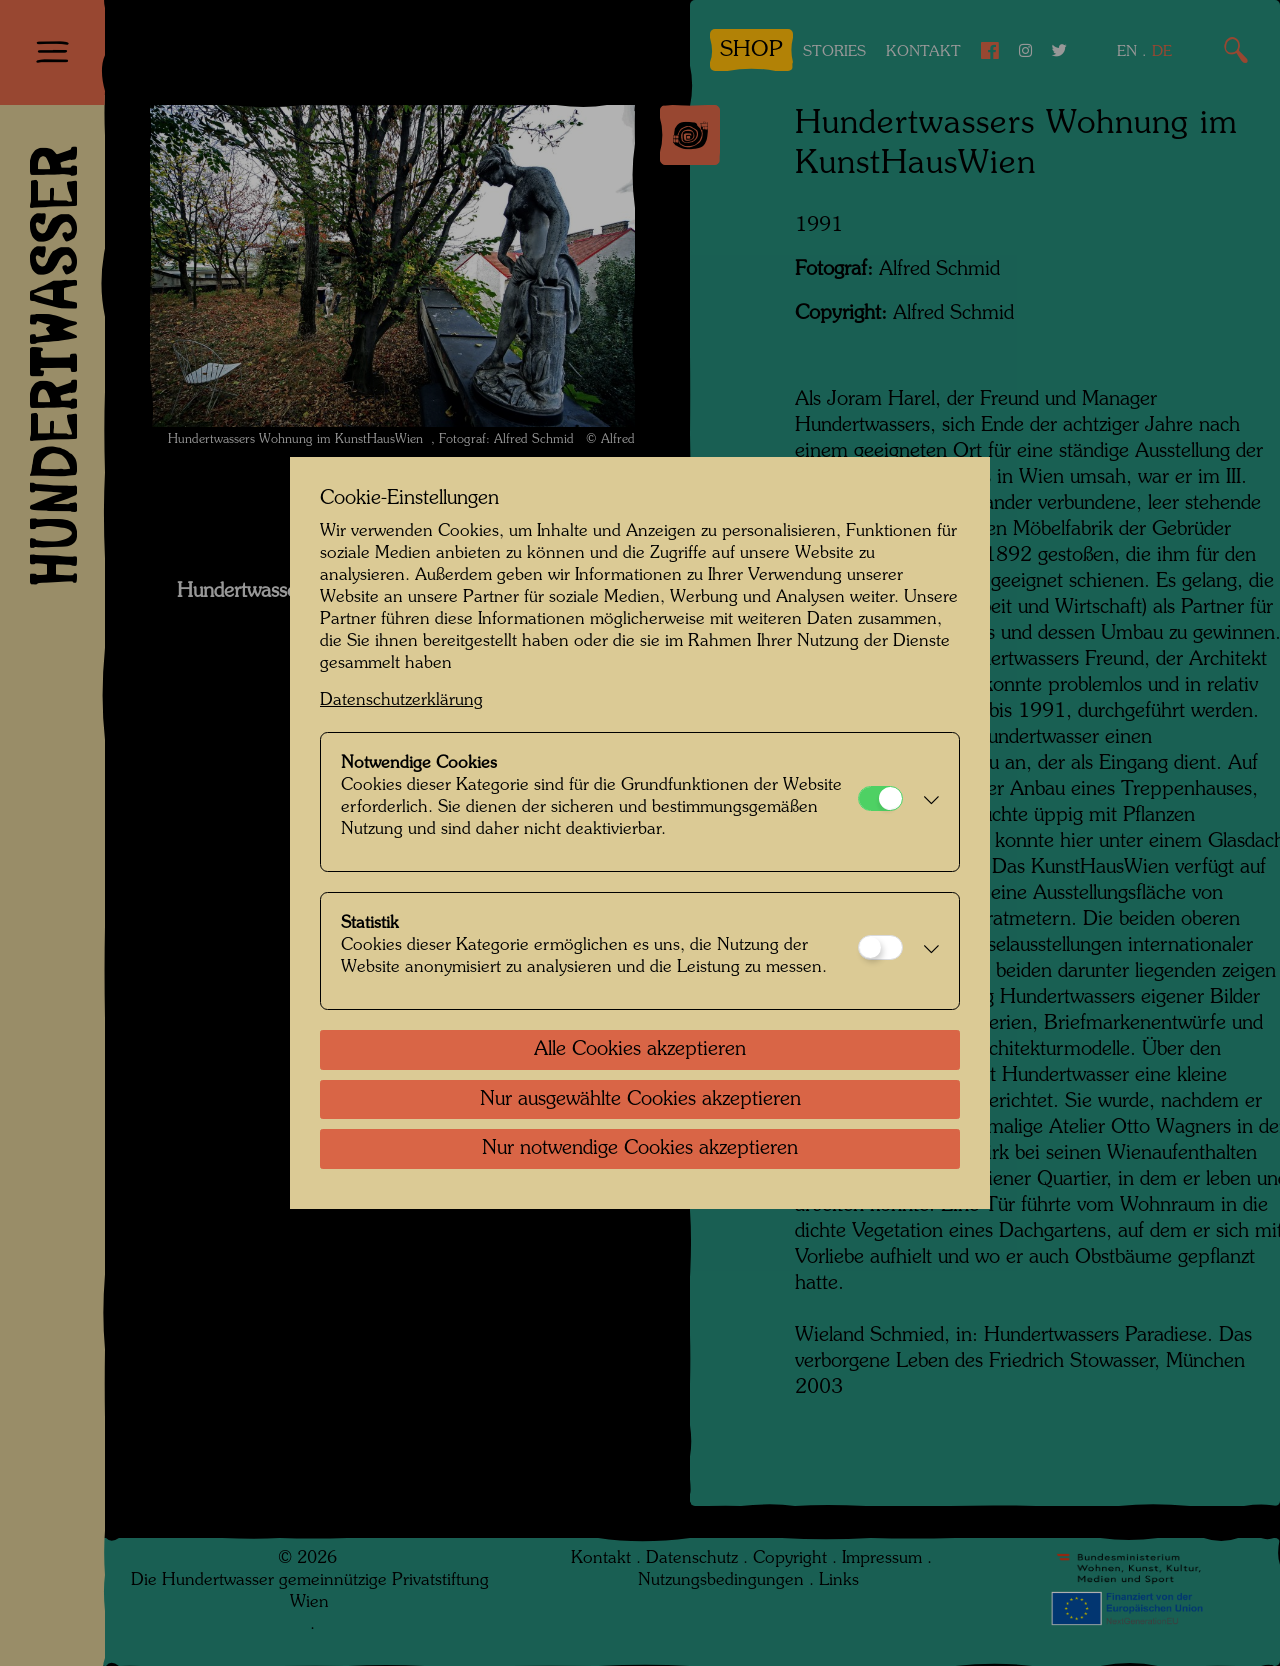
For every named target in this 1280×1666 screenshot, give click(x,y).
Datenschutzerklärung (401, 700)
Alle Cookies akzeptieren (640, 1050)
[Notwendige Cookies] (880, 798)
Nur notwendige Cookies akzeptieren (640, 1149)
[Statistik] (880, 947)
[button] (926, 802)
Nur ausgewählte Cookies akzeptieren (640, 1100)
